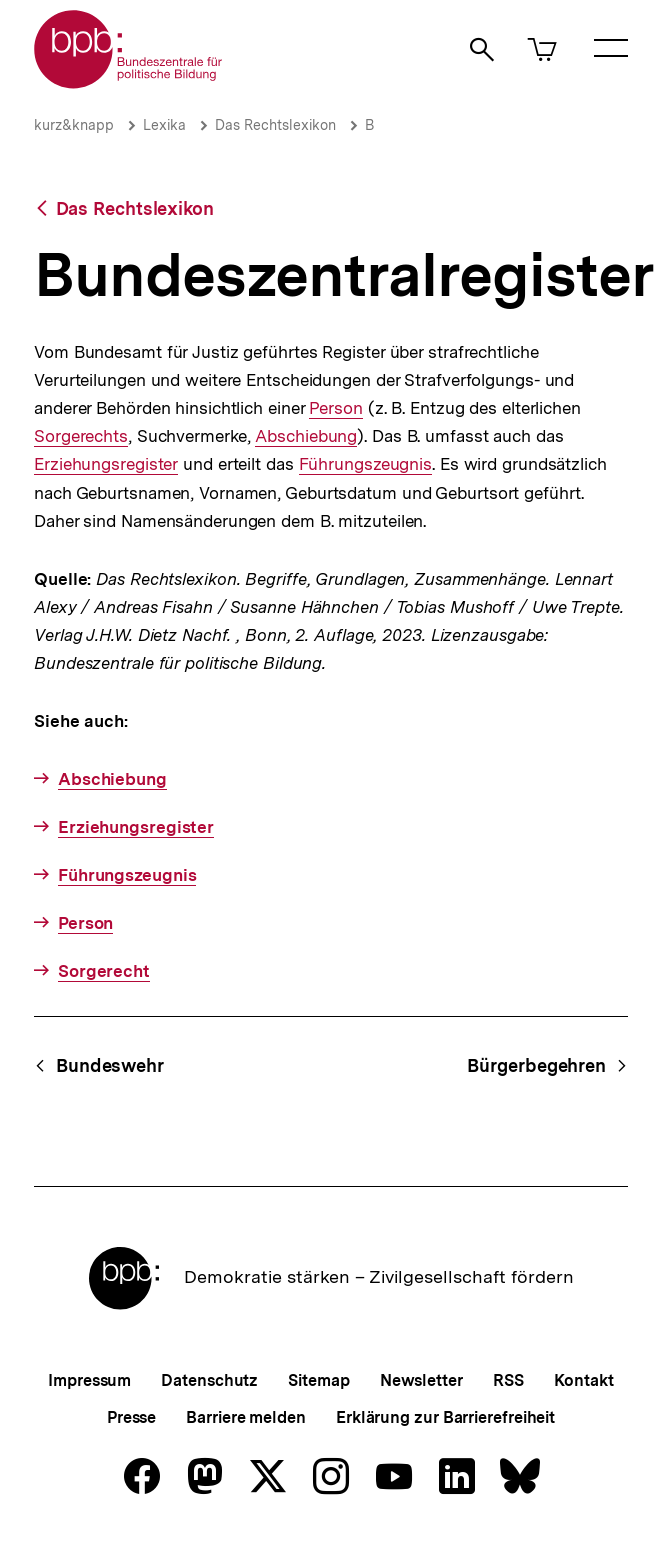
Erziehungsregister (106, 464)
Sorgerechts (81, 436)
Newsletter (421, 1380)
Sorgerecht (104, 971)
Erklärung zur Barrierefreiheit (445, 1417)
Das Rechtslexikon (275, 125)
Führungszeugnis (366, 464)
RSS (508, 1380)
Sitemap (318, 1380)
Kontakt (584, 1380)
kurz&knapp (74, 125)
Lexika (164, 125)
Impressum (89, 1380)
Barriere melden (246, 1417)
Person (335, 408)
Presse (131, 1417)
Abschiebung (306, 436)
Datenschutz (209, 1380)
